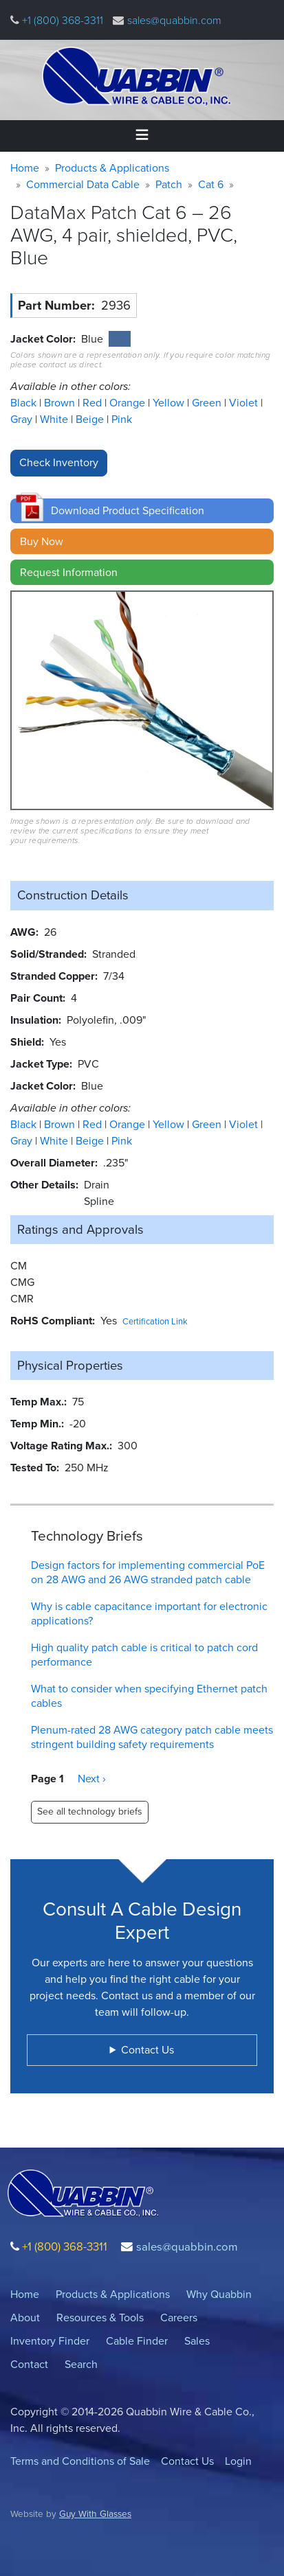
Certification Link (155, 1321)
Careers (178, 2317)
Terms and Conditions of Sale (80, 2461)
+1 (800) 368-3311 (61, 20)
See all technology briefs (89, 1811)
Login (238, 2461)
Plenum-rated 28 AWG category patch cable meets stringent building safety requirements (152, 1737)
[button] (142, 511)
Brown (61, 403)
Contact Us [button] (147, 2050)
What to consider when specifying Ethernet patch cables (149, 1696)
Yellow (170, 403)
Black (24, 403)
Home (24, 168)
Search (81, 2364)
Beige (91, 419)
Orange (128, 403)
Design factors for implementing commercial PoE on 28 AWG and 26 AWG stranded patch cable (148, 1572)
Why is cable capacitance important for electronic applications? (149, 1613)
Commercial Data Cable (83, 184)
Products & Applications (112, 168)
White (55, 419)
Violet (245, 403)
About (25, 2317)
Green (208, 403)
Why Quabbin (219, 2294)
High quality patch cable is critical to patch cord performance (144, 1655)
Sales (197, 2341)
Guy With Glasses (95, 2513)
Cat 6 (210, 184)
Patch (168, 184)
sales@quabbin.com (174, 20)
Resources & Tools (100, 2317)
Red (94, 403)
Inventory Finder (49, 2341)
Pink (121, 419)
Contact (29, 2364)
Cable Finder (137, 2341)
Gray (22, 419)
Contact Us (187, 2461)
